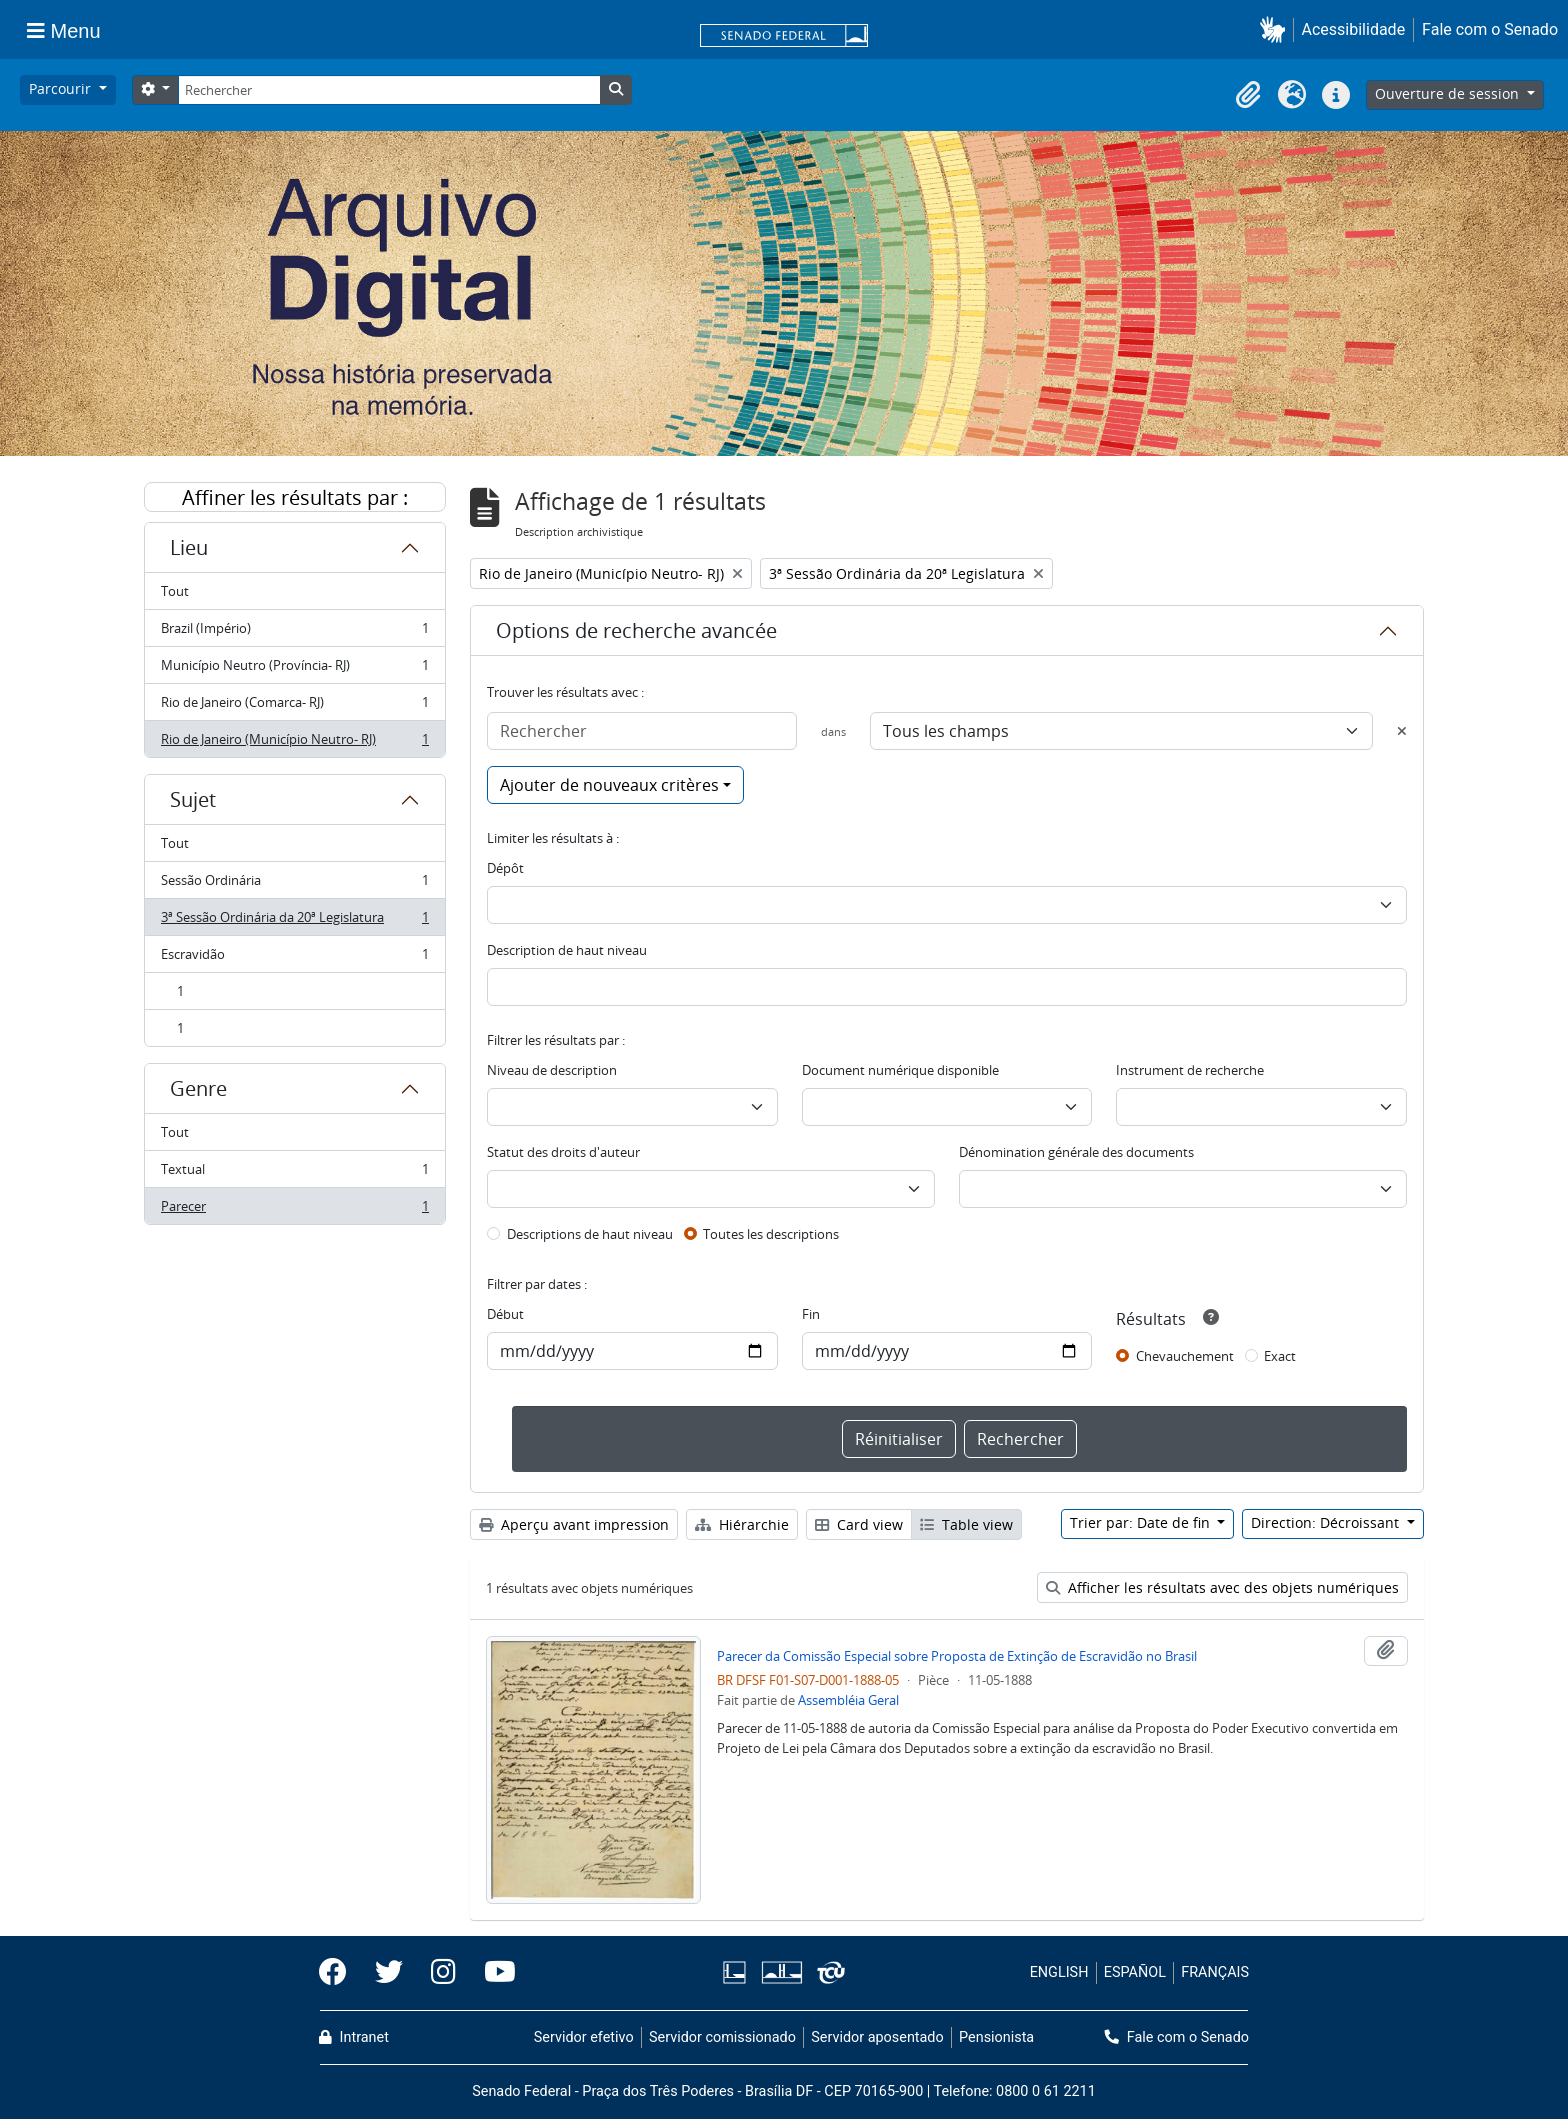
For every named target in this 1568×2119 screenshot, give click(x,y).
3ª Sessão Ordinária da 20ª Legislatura (294, 921)
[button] (1276, 29)
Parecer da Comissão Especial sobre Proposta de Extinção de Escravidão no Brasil (957, 1656)
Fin (811, 1314)
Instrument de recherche (1190, 1070)
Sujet (193, 799)
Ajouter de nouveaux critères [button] (609, 785)
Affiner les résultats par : (295, 497)
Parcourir (62, 88)
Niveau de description (552, 1070)
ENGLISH (1059, 1972)
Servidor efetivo (584, 2037)
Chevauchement (1185, 1356)
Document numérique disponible (900, 1070)
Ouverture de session (1449, 93)
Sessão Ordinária (294, 884)
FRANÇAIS (1215, 1972)
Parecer (294, 1210)
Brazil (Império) (294, 632)
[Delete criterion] (1402, 731)
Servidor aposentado (877, 2037)
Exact (1280, 1356)
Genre (198, 1088)
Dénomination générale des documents (1076, 1152)
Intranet (354, 2037)
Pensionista (996, 2037)
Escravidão (294, 958)
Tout (175, 591)
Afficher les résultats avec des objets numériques (1222, 1587)
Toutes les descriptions (771, 1234)
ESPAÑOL (1135, 1972)
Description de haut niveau (567, 950)
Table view (966, 1524)
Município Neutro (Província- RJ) (294, 669)
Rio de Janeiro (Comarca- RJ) (294, 706)
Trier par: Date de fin (1142, 1522)
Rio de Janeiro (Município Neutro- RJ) (294, 743)
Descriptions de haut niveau (590, 1234)
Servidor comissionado (722, 2037)
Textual (294, 1173)
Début (505, 1314)
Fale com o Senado (1490, 29)
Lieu (189, 547)
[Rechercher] (389, 90)
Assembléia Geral (848, 1700)
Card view (859, 1524)
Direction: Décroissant (1327, 1522)
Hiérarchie (742, 1524)
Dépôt (505, 868)
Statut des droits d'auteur (563, 1152)
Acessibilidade (1354, 29)
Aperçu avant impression (574, 1524)
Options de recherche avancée (636, 630)
